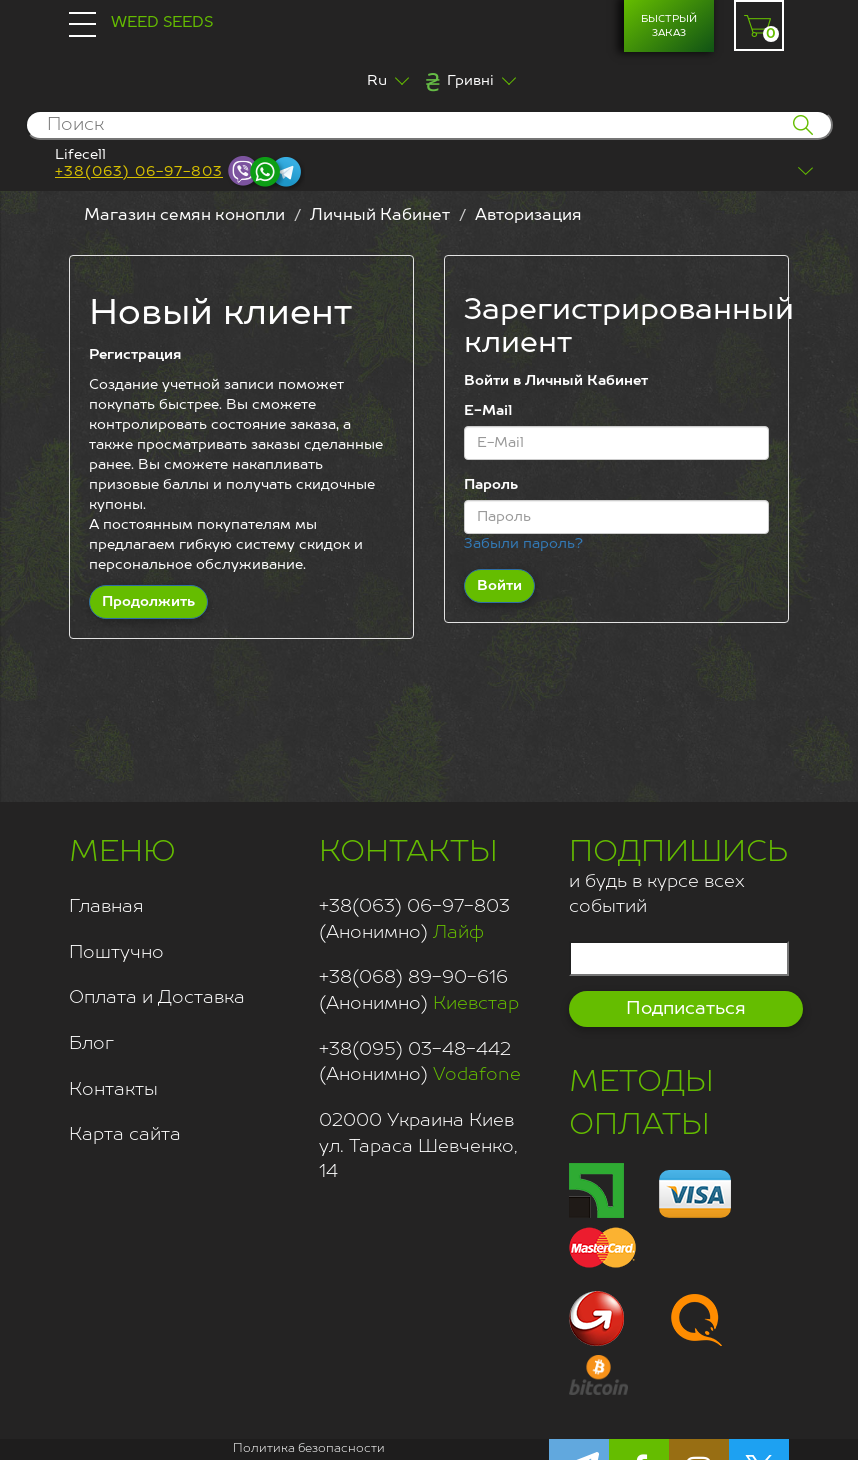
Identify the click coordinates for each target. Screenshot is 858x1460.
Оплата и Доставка (157, 998)
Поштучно (116, 953)
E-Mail (488, 411)
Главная (106, 907)
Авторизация (528, 216)
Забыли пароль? (523, 544)
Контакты (113, 1090)
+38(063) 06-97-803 (139, 172)
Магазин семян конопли (184, 216)
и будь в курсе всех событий (678, 874)
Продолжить (148, 602)
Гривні (470, 81)
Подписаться (686, 1009)
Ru (377, 81)
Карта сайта (125, 1135)
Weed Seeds (162, 22)
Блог (91, 1044)
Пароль (491, 485)
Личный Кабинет (380, 216)
